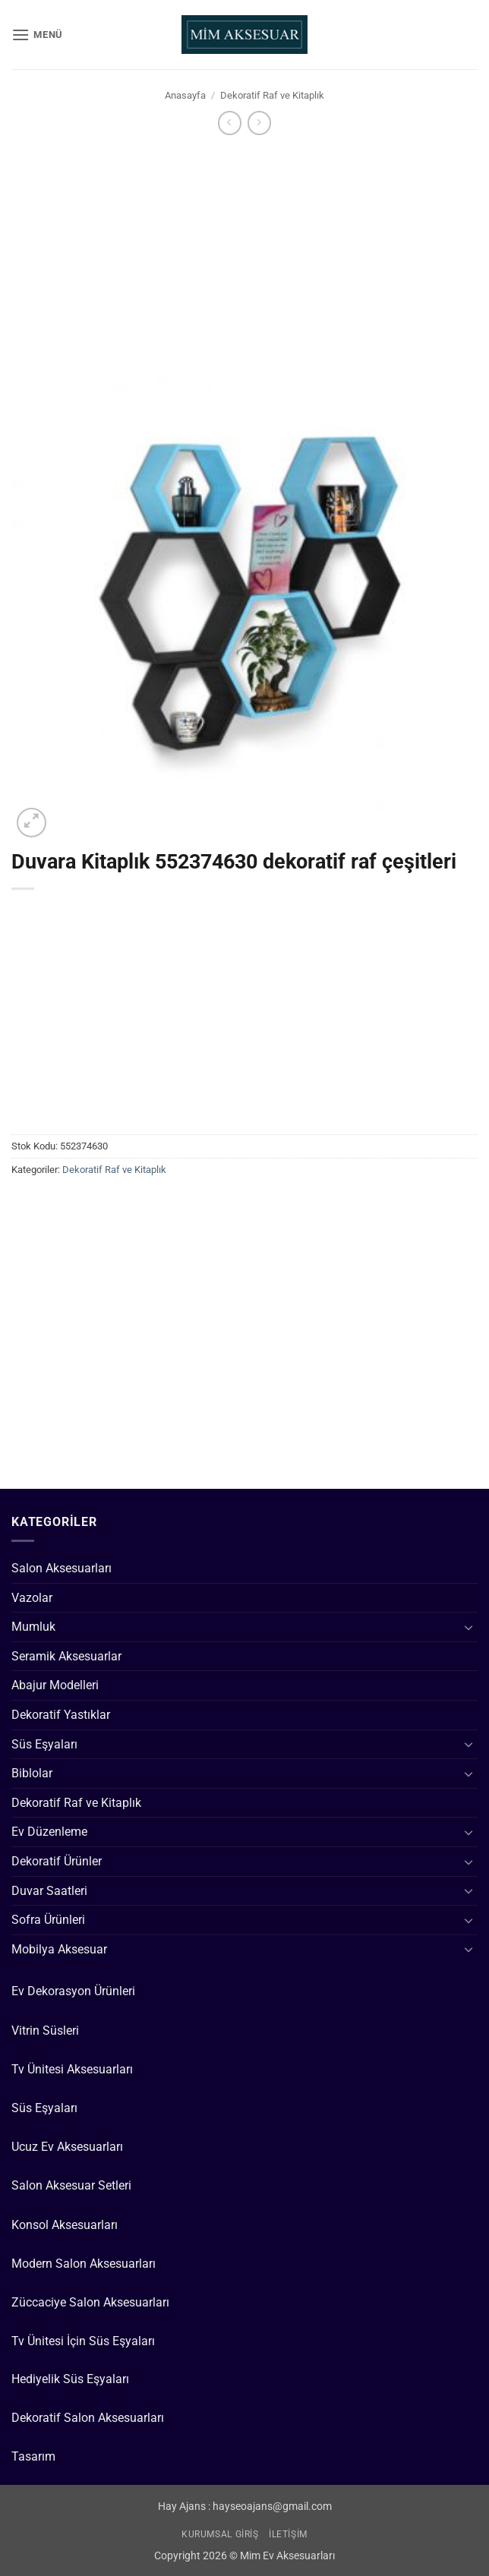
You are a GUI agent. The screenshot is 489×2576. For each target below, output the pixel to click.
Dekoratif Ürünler (56, 1861)
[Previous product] (259, 122)
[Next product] (229, 122)
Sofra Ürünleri (48, 1919)
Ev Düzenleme (49, 1831)
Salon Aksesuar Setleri (71, 2185)
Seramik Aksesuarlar (66, 1656)
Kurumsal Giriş (220, 2534)
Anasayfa (185, 95)
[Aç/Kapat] (468, 1627)
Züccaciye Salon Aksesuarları (90, 2302)
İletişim (288, 2534)
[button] (37, 34)
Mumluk (33, 1626)
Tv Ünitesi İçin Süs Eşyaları (83, 2341)
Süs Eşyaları (44, 1744)
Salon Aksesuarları (61, 1568)
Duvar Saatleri (49, 1891)
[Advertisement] (244, 251)
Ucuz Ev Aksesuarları (67, 2146)
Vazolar (31, 1598)
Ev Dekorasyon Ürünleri (73, 1991)
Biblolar (31, 1773)
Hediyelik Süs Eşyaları (70, 2379)
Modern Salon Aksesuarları (83, 2263)
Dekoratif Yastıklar (60, 1714)
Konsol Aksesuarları (64, 2225)
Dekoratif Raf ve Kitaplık (272, 95)
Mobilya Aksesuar (59, 1949)
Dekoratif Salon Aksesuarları (87, 2417)
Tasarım (33, 2456)
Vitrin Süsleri (45, 2030)
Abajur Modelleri (55, 1685)
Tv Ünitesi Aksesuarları (72, 2069)
